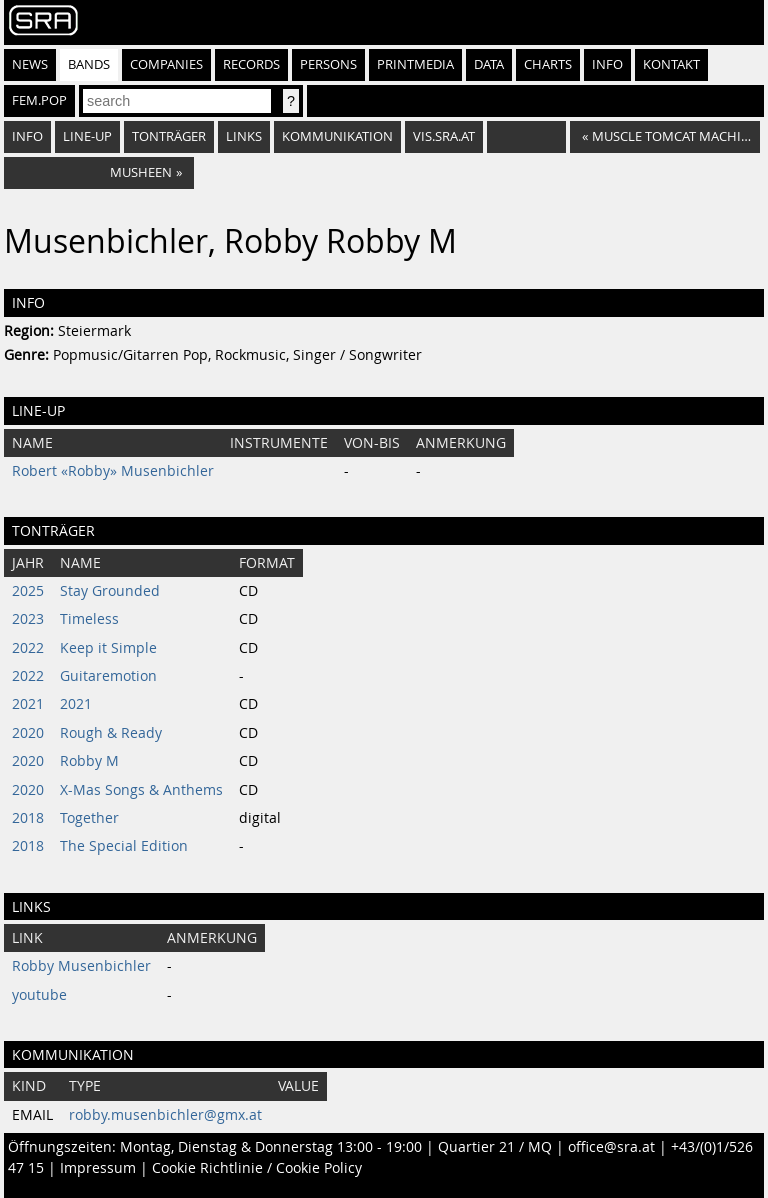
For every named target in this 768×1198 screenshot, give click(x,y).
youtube (39, 995)
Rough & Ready (111, 733)
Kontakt (671, 64)
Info (607, 64)
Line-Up (87, 136)
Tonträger (169, 136)
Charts (548, 64)
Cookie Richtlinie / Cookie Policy (257, 1168)
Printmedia (415, 64)
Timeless (89, 619)
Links (244, 136)
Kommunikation (337, 136)
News (30, 64)
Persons (328, 64)
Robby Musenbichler (81, 966)
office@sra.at (611, 1147)
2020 (28, 733)
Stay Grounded (110, 591)
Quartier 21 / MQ (495, 1147)
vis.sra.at (444, 136)
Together (89, 818)
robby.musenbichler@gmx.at (165, 1115)
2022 (28, 648)
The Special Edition (124, 846)
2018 (28, 818)
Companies (166, 64)
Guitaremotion (108, 676)
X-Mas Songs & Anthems (141, 790)
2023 (28, 619)
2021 (28, 704)
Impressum (98, 1168)
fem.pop (39, 100)
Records (251, 64)
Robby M (89, 761)
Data (489, 64)
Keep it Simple (108, 648)
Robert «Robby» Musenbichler (113, 471)
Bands (89, 64)
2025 (28, 591)
